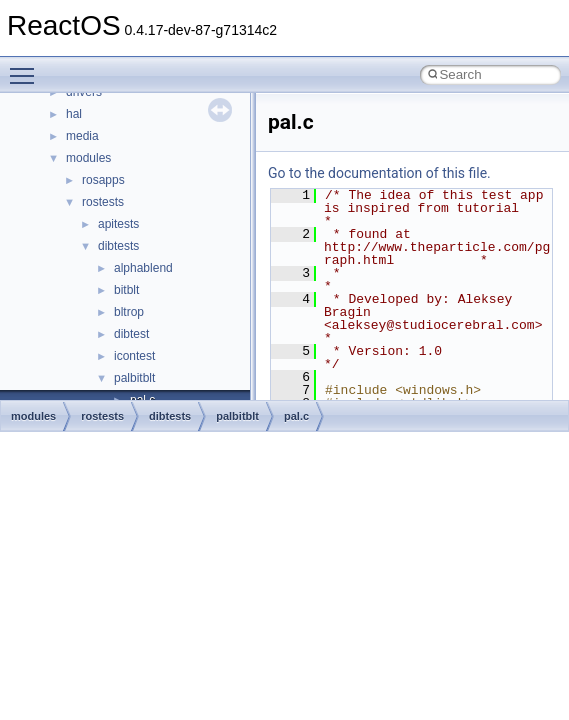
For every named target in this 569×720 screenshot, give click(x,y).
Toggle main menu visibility (27, 67)
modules (88, 158)
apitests (118, 224)
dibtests (118, 246)
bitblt (126, 290)
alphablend (143, 268)
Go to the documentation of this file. (379, 173)
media (82, 136)
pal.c (296, 416)
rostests (103, 202)
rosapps (103, 180)
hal (74, 114)
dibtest (131, 334)
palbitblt (134, 378)
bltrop (129, 312)
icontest (134, 356)
